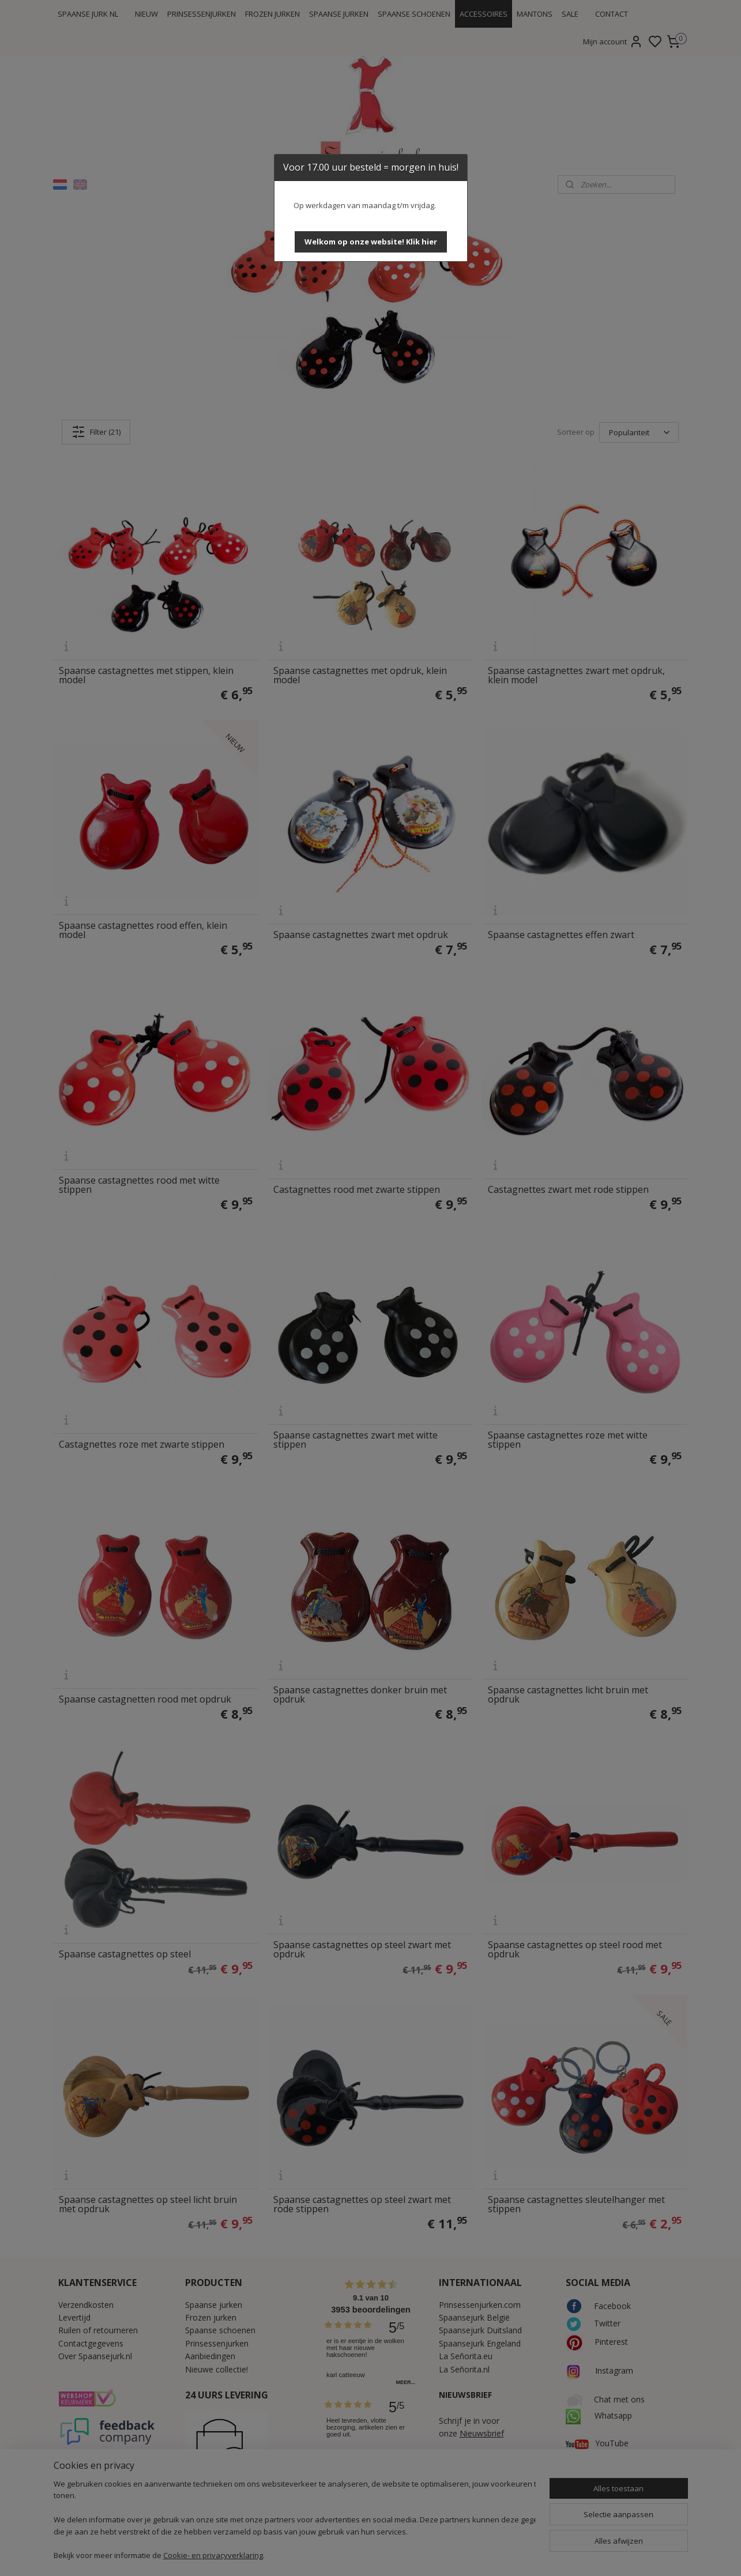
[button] (371, 242)
